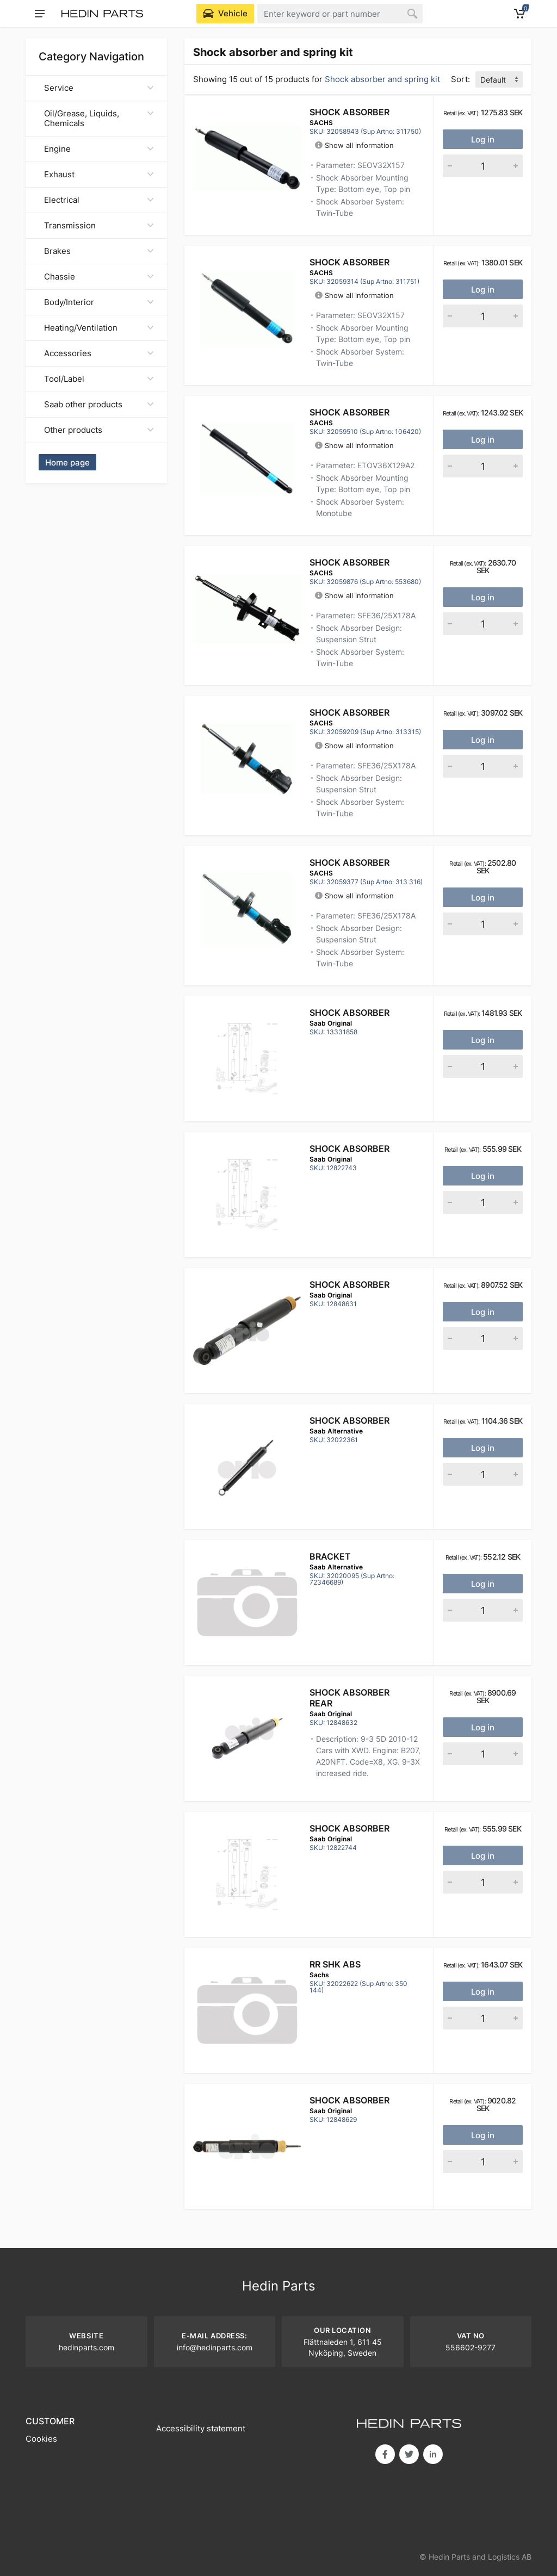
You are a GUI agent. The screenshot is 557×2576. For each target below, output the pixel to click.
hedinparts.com (86, 2347)
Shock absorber (349, 1012)
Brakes (99, 251)
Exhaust (99, 174)
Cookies (41, 2439)
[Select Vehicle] (225, 13)
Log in (482, 139)
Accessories (99, 353)
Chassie (99, 276)
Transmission (99, 225)
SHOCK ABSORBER (349, 1420)
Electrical (99, 200)
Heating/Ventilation (99, 327)
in (433, 2454)
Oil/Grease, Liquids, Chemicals (99, 118)
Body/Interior (99, 302)
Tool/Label (99, 379)
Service (99, 88)
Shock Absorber (349, 112)
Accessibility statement (200, 2428)
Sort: (460, 79)
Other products (99, 430)
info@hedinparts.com (214, 2347)
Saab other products (99, 404)
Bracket (330, 1556)
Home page (67, 462)
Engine (99, 149)
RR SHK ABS (335, 1964)
